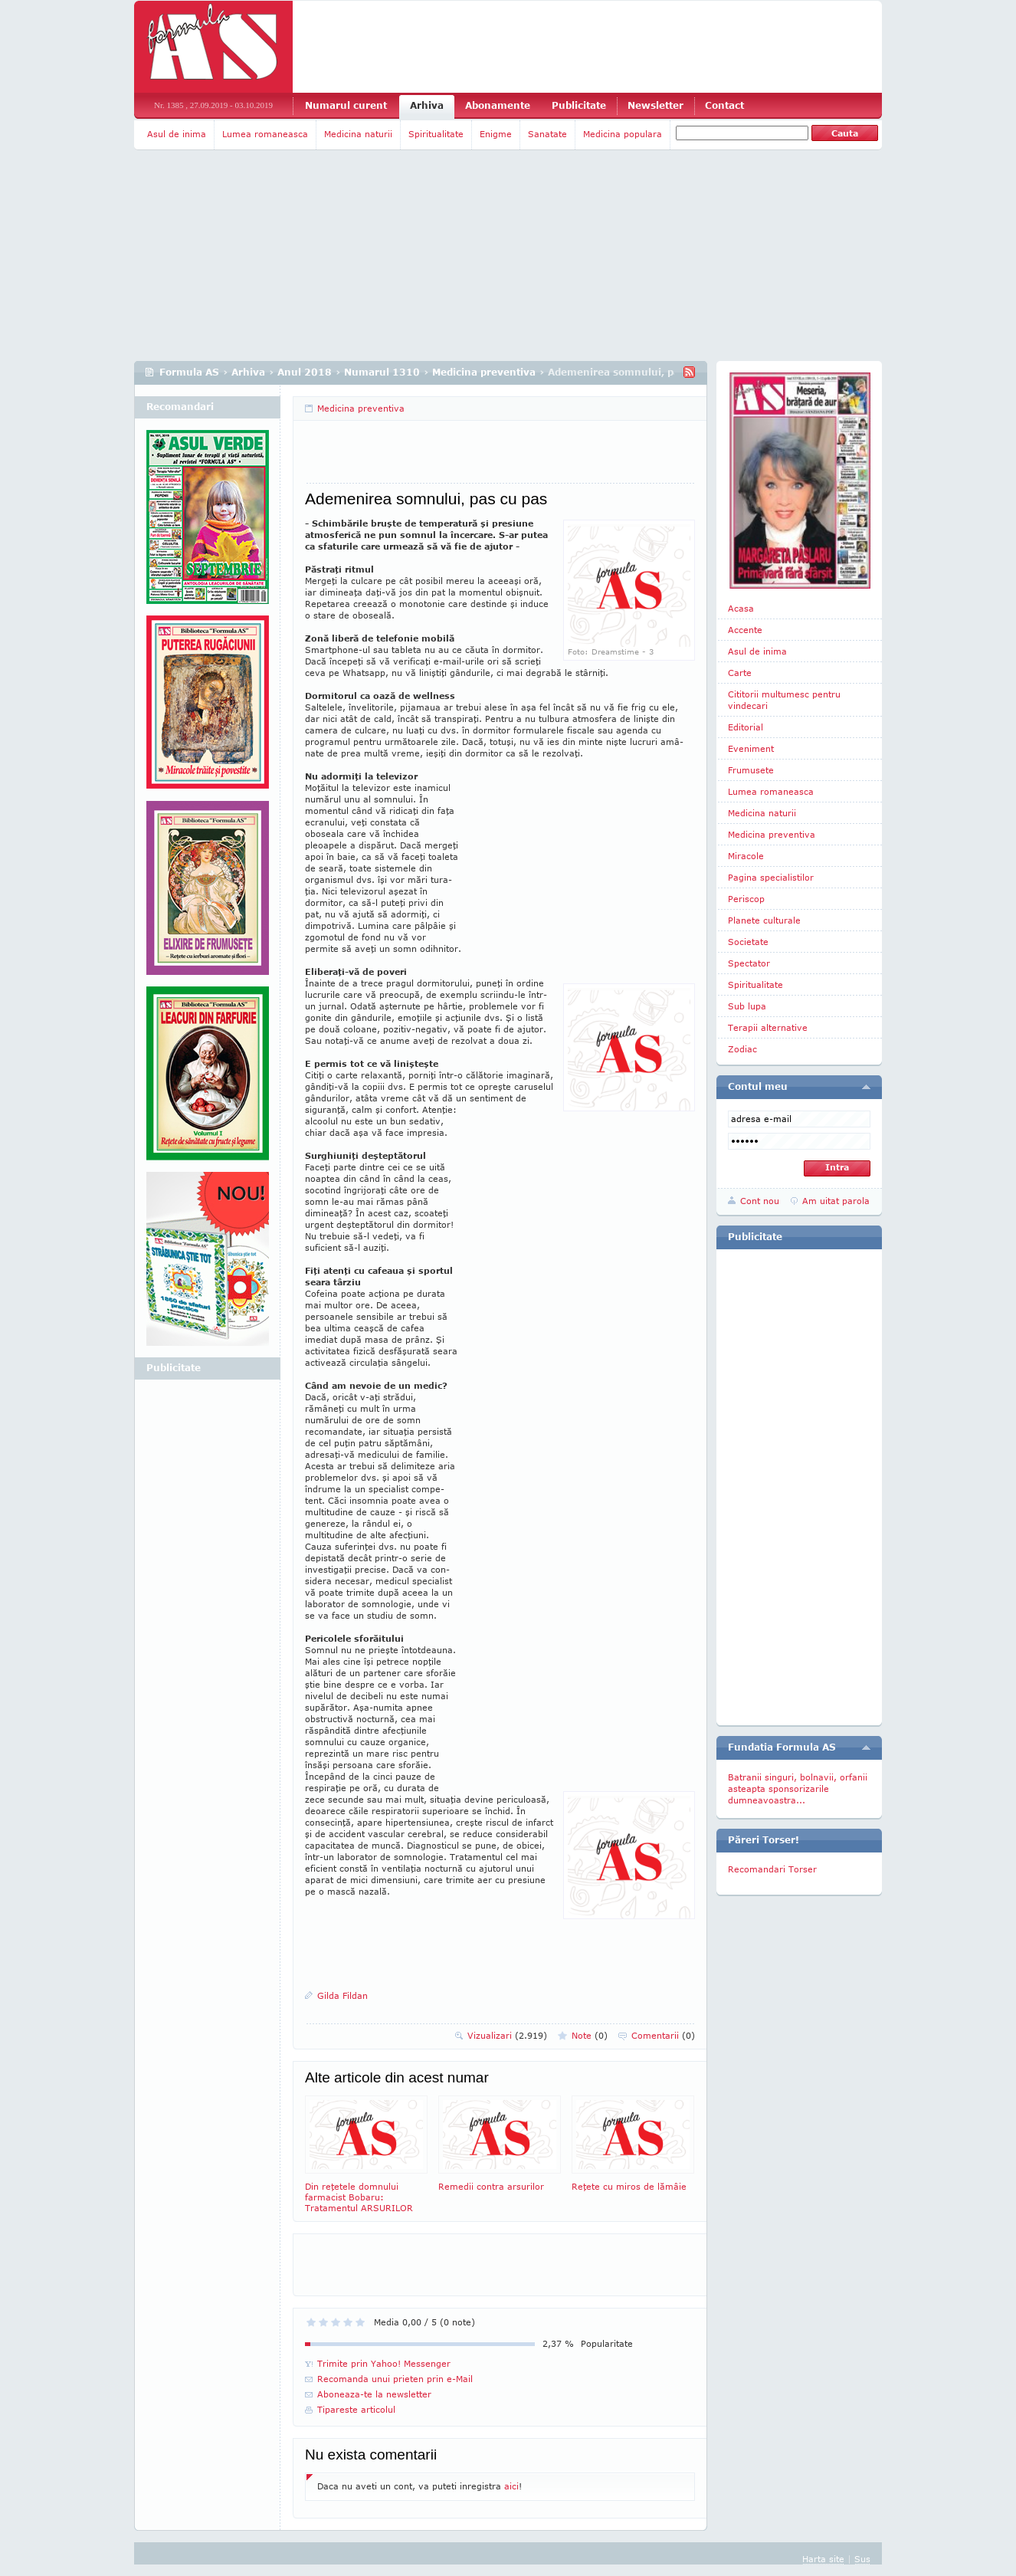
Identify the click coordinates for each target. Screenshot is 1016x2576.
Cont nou (759, 1201)
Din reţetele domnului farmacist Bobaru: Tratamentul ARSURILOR (366, 2154)
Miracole (746, 856)
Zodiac (742, 1049)
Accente (745, 630)
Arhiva (427, 105)
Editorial (745, 727)
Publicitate (579, 105)
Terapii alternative (768, 1027)
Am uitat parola (836, 1201)
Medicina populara (622, 134)
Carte (740, 673)
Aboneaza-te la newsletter (374, 2394)
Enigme (496, 134)
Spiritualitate (436, 134)
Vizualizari (507, 2035)
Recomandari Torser (772, 1869)
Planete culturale (764, 920)
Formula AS (189, 372)
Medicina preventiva (484, 372)
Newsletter (655, 105)
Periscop (746, 899)
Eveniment (751, 748)
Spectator (749, 963)
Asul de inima (176, 134)
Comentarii (663, 2035)
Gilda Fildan (342, 1995)
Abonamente (497, 105)
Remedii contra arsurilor (499, 2143)
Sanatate (547, 134)
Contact (724, 105)
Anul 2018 (304, 372)
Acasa (741, 608)
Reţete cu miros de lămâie (633, 2143)
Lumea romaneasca (265, 134)
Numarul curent (346, 105)
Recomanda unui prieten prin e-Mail (395, 2379)
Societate (748, 942)
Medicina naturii (358, 134)
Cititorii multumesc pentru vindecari (784, 699)
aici (511, 2486)
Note (590, 2035)
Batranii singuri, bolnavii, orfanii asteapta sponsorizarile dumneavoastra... (797, 1788)
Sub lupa (747, 1006)
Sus (862, 2559)
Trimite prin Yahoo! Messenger (384, 2363)
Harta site (823, 2559)
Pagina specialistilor (771, 877)
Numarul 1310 (382, 372)
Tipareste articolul (356, 2409)
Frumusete (751, 770)
